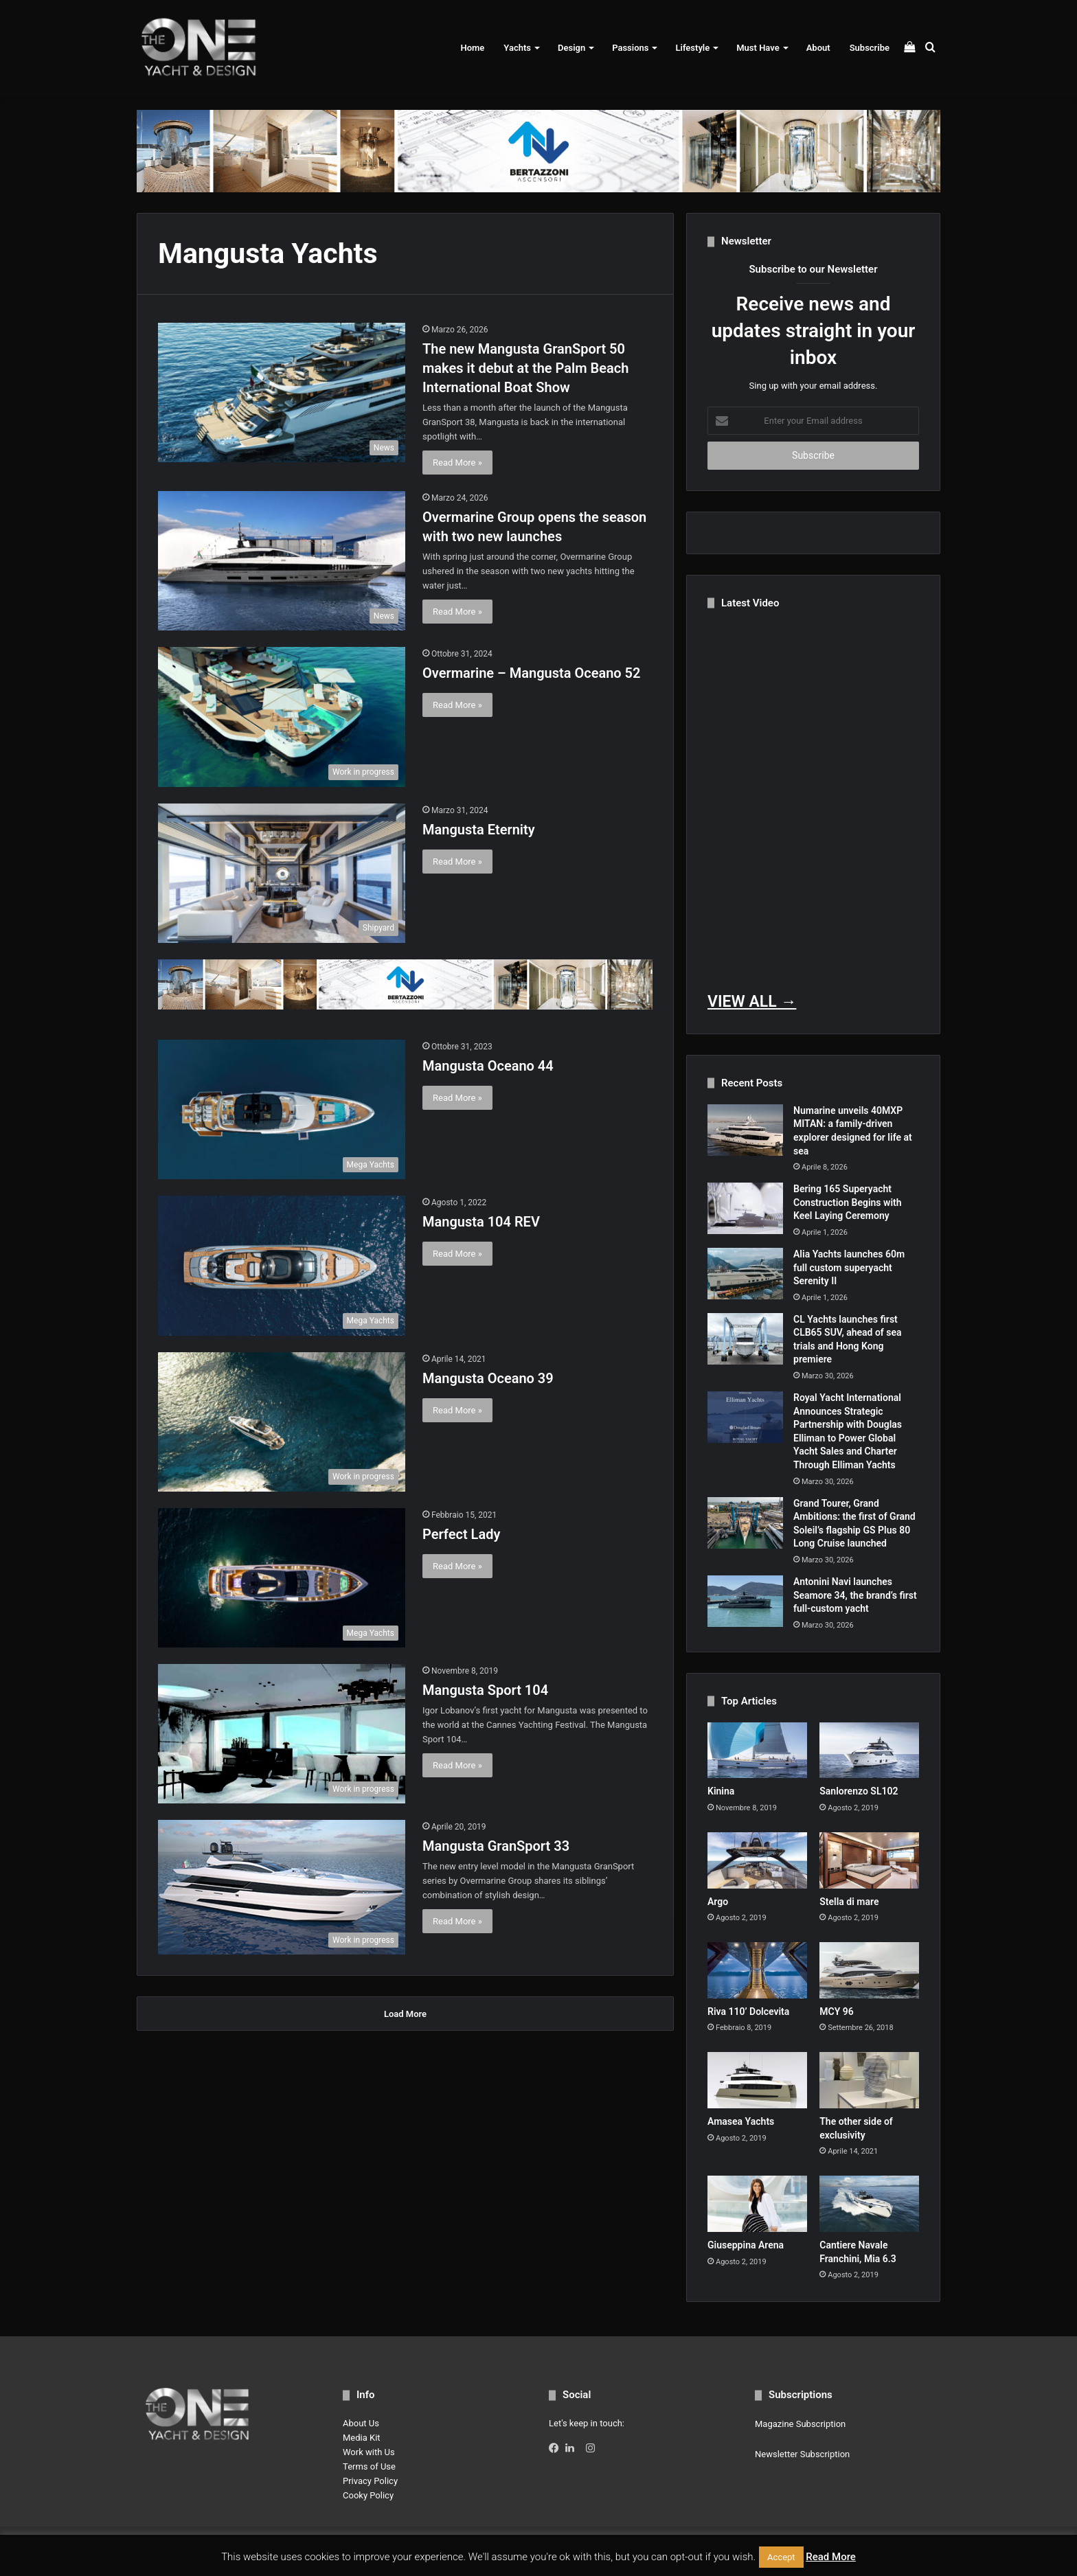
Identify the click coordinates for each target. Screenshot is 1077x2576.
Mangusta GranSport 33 (495, 1846)
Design (571, 48)
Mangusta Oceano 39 (488, 1378)
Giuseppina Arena (745, 2244)
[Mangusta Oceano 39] (281, 1422)
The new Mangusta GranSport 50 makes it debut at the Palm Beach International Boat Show (525, 368)
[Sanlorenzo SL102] (869, 1750)
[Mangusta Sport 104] (281, 1733)
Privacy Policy (370, 2481)
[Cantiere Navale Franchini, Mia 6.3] (869, 2204)
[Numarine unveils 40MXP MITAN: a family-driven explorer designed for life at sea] (745, 1130)
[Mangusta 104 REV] (281, 1265)
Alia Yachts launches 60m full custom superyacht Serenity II (849, 1267)
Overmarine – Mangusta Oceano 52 (531, 673)
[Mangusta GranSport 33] (281, 1887)
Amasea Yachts (740, 2121)
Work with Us (369, 2452)
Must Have (757, 48)
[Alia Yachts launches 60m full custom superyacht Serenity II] (745, 1273)
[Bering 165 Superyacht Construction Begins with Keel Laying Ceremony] (745, 1208)
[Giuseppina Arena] (757, 2204)
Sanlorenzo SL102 (858, 1791)
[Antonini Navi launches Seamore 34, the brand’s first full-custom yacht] (745, 1601)
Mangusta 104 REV (481, 1221)
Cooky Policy (368, 2495)
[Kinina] (757, 1750)
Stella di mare (848, 1901)
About (818, 48)
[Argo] (757, 1860)
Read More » (457, 462)
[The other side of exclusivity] (869, 2080)
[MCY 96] (869, 1970)
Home (472, 48)
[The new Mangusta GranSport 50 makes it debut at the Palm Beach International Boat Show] (281, 392)
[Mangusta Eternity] (281, 873)
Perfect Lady (461, 1534)
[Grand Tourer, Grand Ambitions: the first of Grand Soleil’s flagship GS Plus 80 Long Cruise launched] (745, 1523)
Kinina (720, 1791)
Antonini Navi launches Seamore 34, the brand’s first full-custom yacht (855, 1595)
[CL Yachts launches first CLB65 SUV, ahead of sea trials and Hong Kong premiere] (745, 1339)
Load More (405, 2014)
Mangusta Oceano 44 (488, 1066)
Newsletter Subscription (802, 2454)
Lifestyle (692, 48)
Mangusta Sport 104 (485, 1690)
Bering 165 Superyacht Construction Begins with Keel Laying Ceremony (847, 1202)
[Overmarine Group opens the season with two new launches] (281, 560)
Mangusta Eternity (478, 829)
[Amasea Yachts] (757, 2080)
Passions (630, 48)
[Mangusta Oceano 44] (281, 1109)
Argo (717, 1901)
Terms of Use (369, 2466)
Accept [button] (781, 2557)
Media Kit (362, 2437)
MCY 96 (836, 2011)
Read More (831, 2557)
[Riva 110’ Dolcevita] (757, 1970)
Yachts (517, 48)
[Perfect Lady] (281, 1578)
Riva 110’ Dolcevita (748, 2011)
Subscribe (869, 48)
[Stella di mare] (869, 1860)
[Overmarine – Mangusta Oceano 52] (281, 716)
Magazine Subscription (800, 2424)
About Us (361, 2423)
